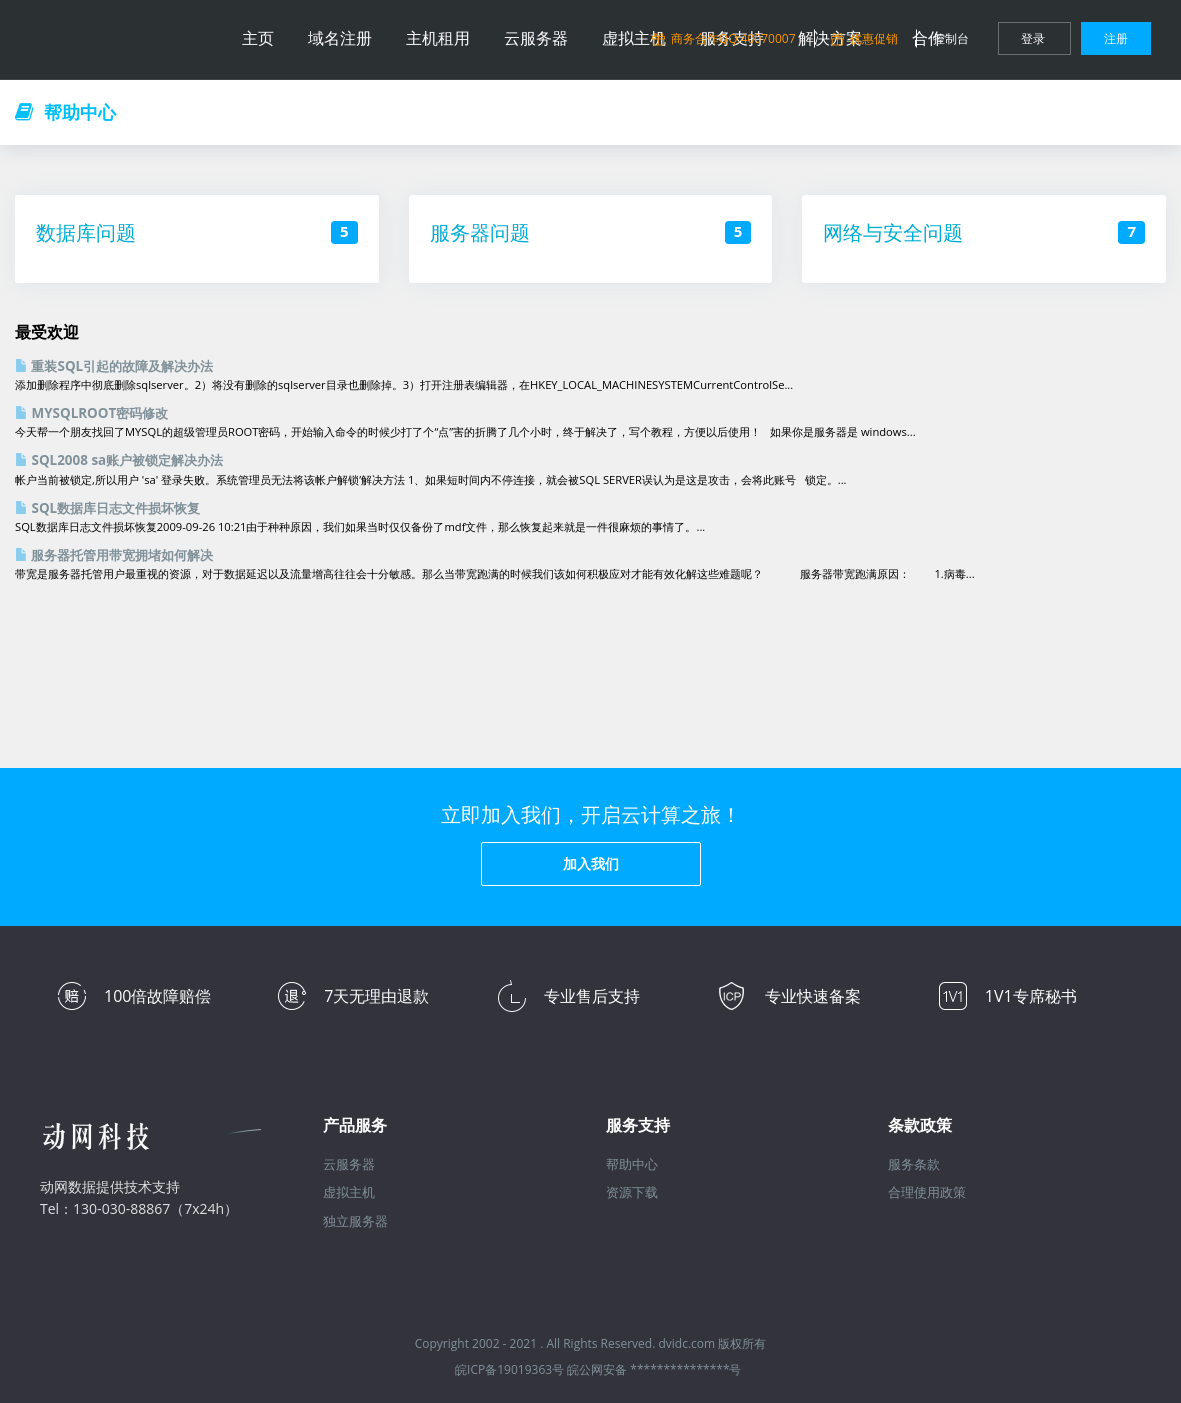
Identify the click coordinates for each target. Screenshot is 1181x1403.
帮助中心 (632, 1164)
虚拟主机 (349, 1192)
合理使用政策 (927, 1192)
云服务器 (536, 38)
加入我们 (591, 863)
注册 (1116, 38)
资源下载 (632, 1192)
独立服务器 (355, 1221)
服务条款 (914, 1164)
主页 (258, 38)
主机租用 (438, 38)
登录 (1034, 38)
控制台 (952, 38)
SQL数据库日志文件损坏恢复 (107, 508)
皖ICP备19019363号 (509, 1369)
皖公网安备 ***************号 (654, 1369)
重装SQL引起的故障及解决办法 (114, 366)
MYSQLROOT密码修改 (91, 413)
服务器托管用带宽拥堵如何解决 (114, 555)
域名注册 (340, 38)
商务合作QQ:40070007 (725, 38)
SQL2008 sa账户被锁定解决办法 (119, 460)
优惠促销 (866, 38)
